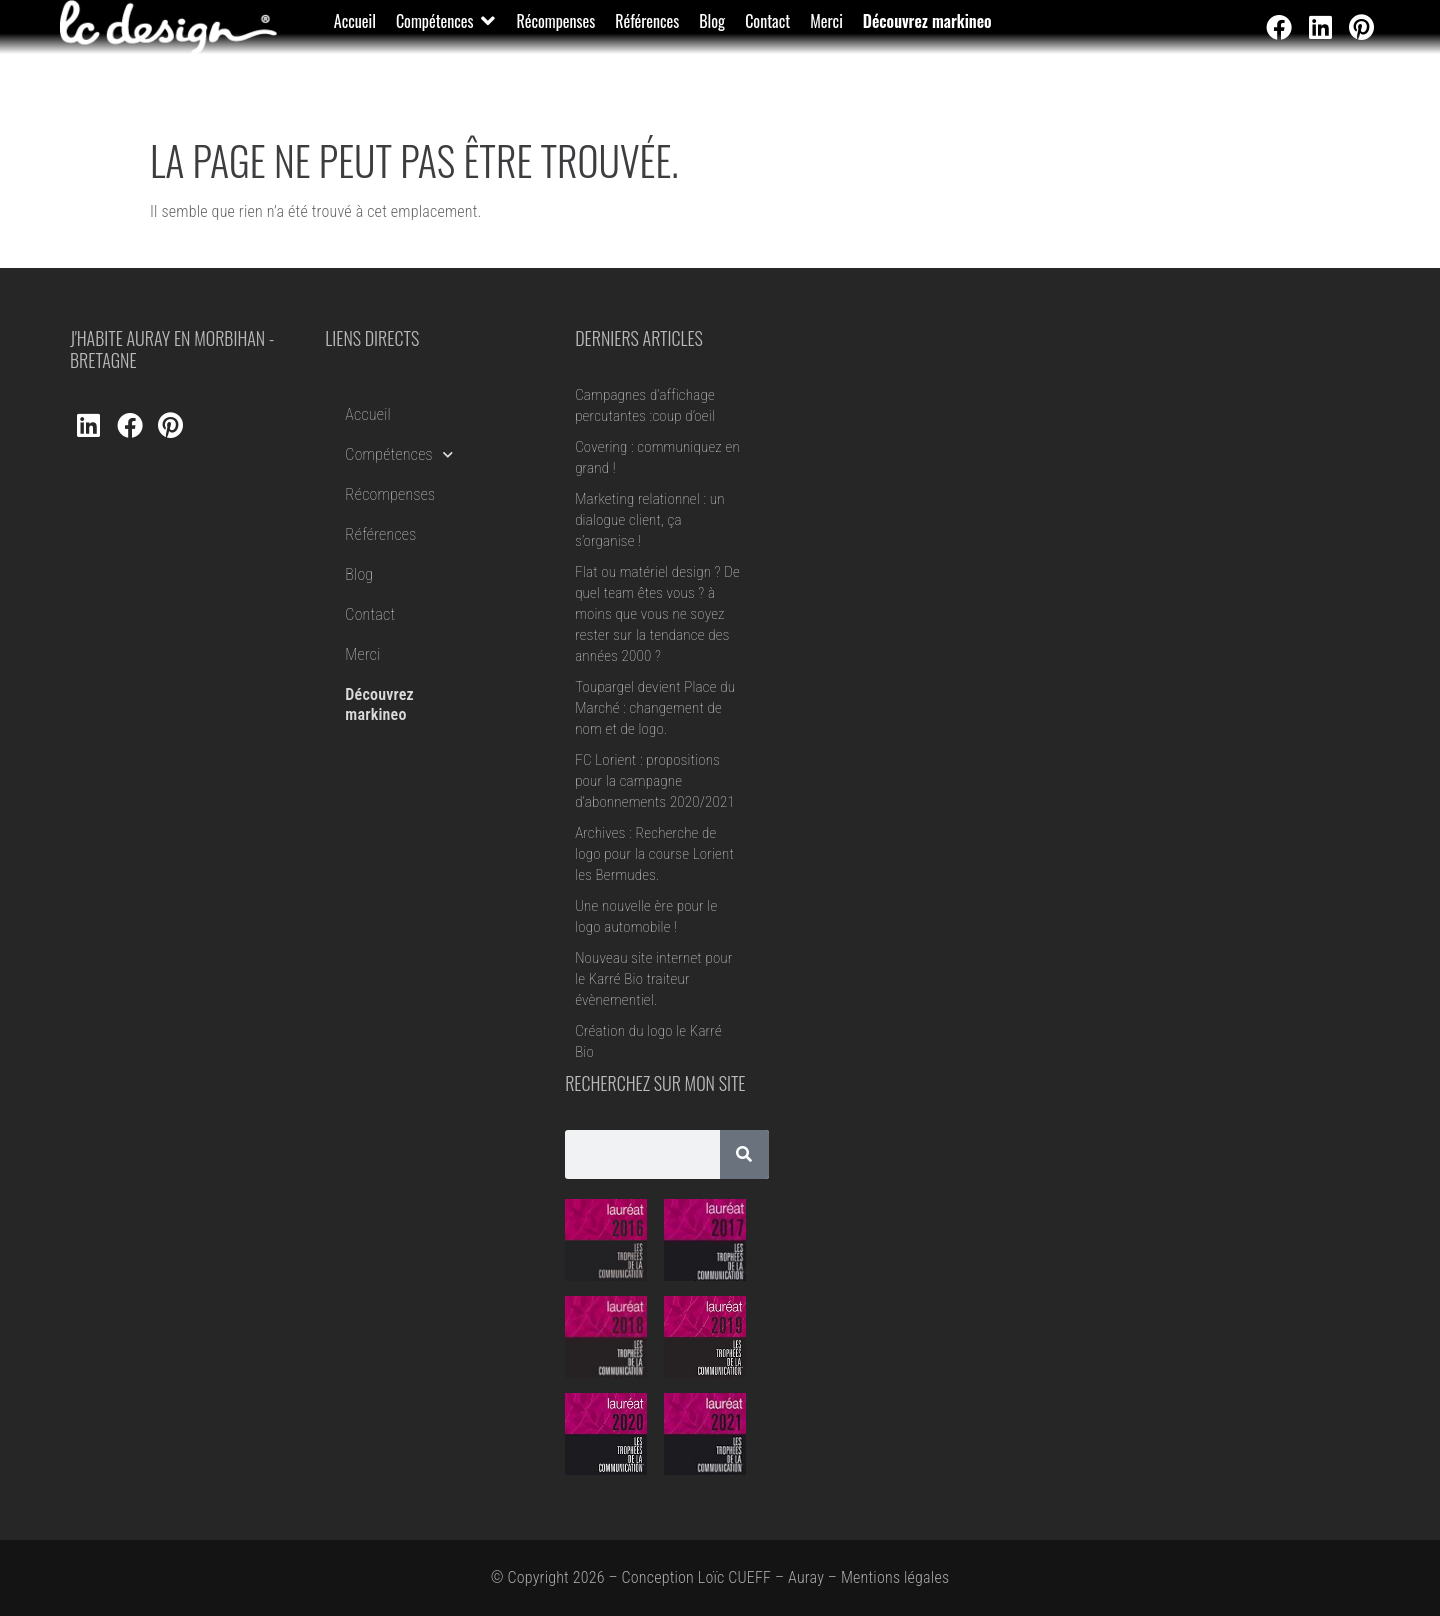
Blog (359, 574)
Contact (370, 614)
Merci (362, 654)
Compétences (399, 454)
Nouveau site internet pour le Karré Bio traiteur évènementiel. (653, 979)
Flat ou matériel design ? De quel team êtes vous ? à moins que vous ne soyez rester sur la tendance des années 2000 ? (657, 614)
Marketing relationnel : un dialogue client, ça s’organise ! (650, 520)
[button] (446, 21)
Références (380, 534)
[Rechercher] (744, 1154)
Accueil (367, 414)
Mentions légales (895, 1577)
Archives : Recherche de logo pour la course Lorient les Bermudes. (654, 854)
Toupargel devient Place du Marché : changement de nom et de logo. (655, 708)
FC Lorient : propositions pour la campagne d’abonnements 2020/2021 (655, 781)
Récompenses (390, 494)
